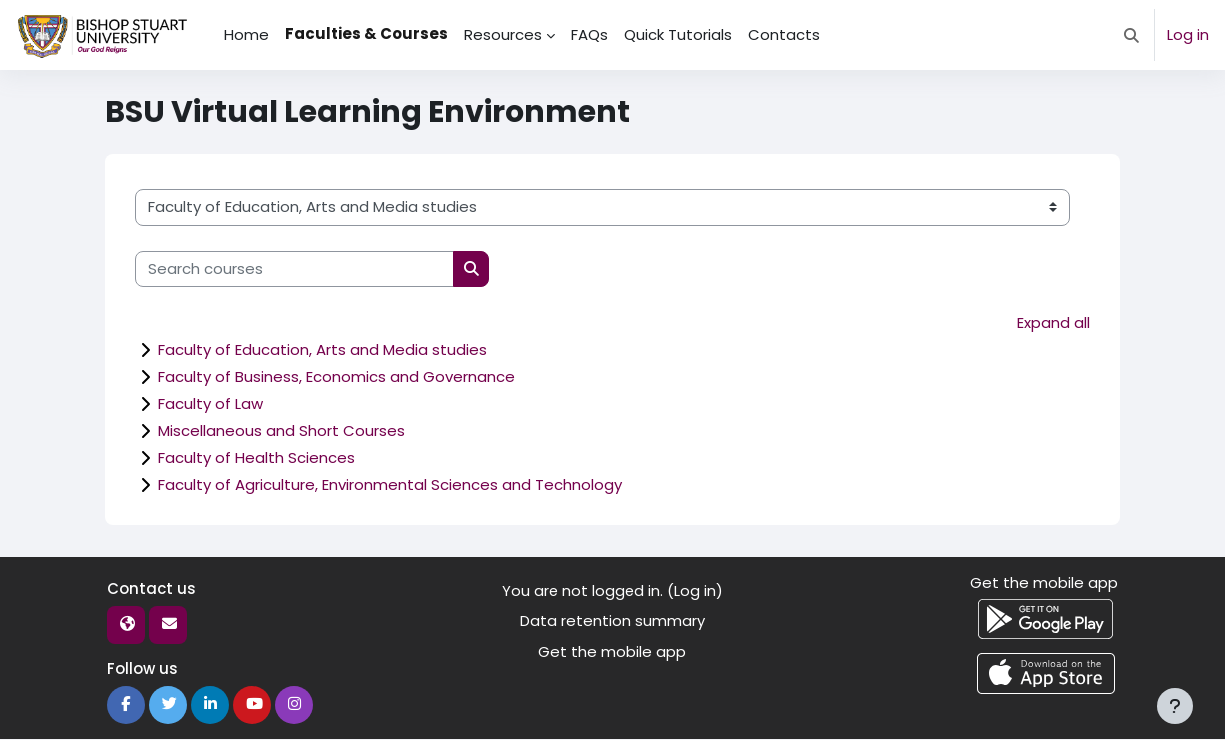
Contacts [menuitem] (784, 34)
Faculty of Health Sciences (256, 458)
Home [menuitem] (246, 34)
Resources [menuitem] (503, 34)
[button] (1131, 35)
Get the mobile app (612, 652)
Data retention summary (612, 621)
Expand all (1053, 322)
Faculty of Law (210, 404)
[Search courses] (294, 269)
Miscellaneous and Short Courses (281, 431)
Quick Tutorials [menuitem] (678, 34)
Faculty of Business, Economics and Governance (336, 377)
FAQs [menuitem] (589, 34)
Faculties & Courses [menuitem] (366, 33)
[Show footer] (1175, 706)
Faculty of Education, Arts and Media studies (322, 350)
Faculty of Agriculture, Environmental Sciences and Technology (390, 485)
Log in (1188, 34)
